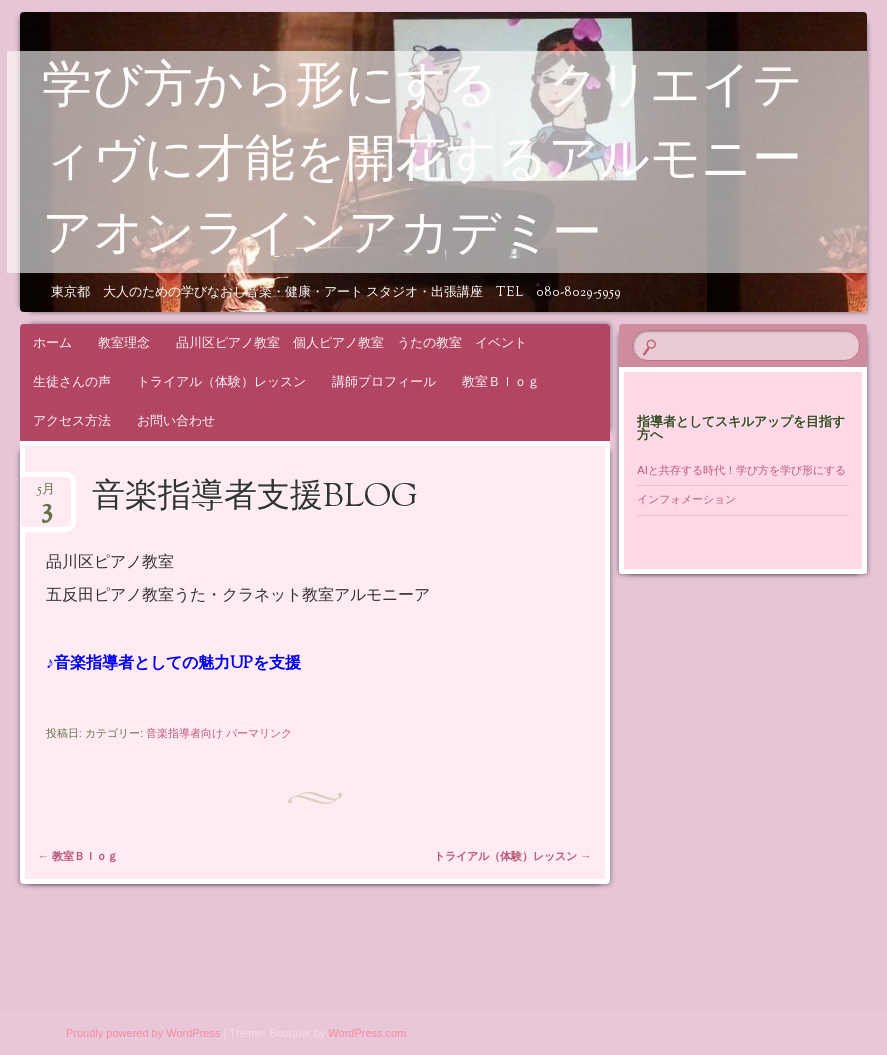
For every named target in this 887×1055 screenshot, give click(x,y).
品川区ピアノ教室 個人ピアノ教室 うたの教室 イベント (351, 342)
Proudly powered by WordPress (143, 1033)
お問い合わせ (176, 420)
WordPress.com (367, 1033)
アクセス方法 (72, 420)
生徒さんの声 (72, 381)
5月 (46, 495)
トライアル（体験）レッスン (221, 381)
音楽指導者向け (184, 733)
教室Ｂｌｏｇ (501, 381)
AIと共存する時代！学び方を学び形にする (746, 470)
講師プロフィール (384, 381)
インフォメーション (686, 499)
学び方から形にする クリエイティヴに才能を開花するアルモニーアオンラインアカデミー (422, 163)
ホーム (52, 342)
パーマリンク (259, 733)
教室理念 (124, 342)
